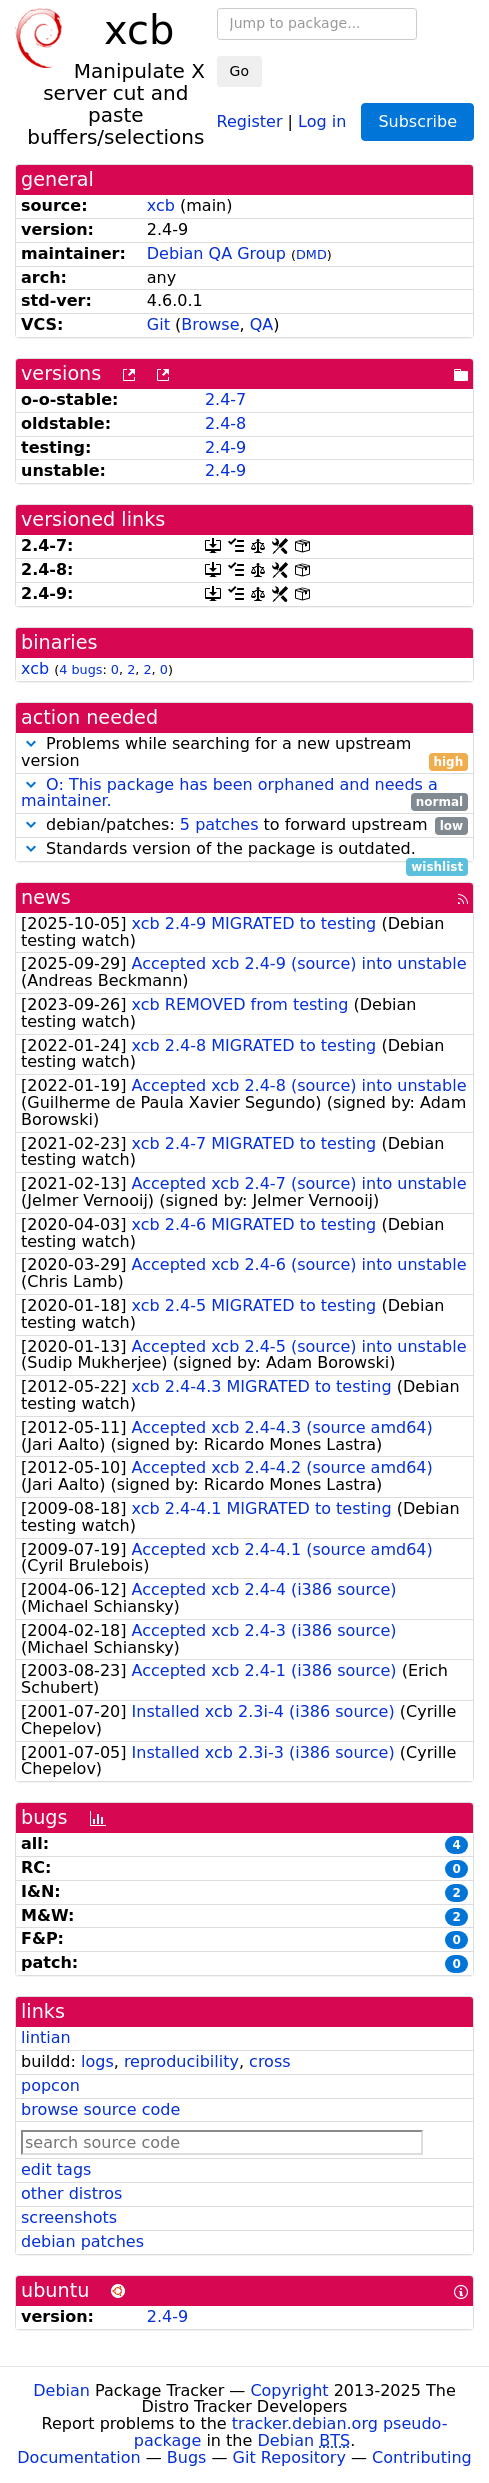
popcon (50, 2085)
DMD (311, 254)
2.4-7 (225, 399)
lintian (46, 2037)
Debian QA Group (216, 253)
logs (97, 2061)
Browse (210, 324)
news (46, 897)
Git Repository (289, 2457)
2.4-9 (225, 447)
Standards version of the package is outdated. (244, 849)
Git (158, 324)
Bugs (187, 2457)
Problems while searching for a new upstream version (244, 753)
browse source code (100, 2109)
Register (250, 120)
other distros (71, 2193)
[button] (31, 743)
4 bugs (80, 669)
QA (262, 324)
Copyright (289, 2390)
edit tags (56, 2169)
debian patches (82, 2241)
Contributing (422, 2457)
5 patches (219, 824)
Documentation (78, 2457)
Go (239, 71)
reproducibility (181, 2061)
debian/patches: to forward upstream (244, 825)
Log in (322, 120)
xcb (161, 205)
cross (269, 2061)
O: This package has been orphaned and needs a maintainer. (229, 793)
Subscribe (417, 121)
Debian (61, 2390)
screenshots (69, 2217)
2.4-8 (225, 423)
